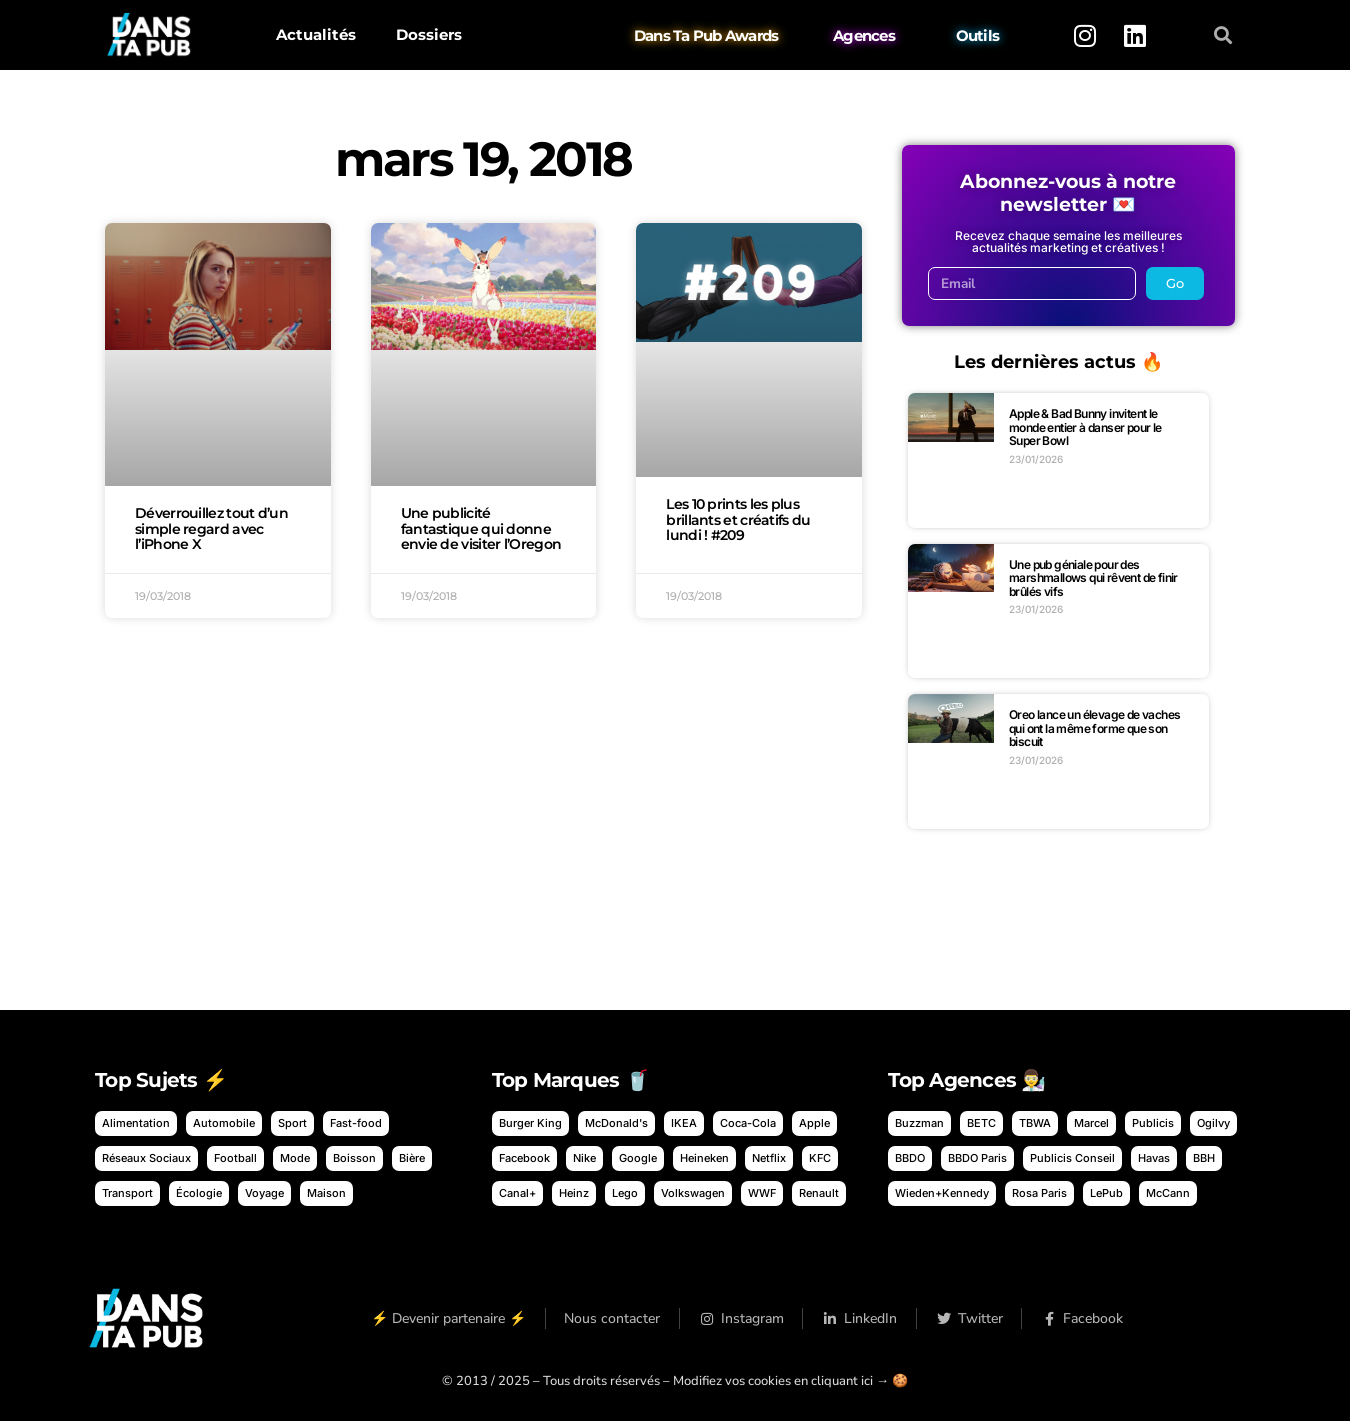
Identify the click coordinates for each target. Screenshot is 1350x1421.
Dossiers (429, 34)
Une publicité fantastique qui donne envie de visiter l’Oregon (481, 529)
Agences (864, 35)
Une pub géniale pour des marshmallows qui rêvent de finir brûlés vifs (1093, 578)
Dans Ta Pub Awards (706, 35)
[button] (1223, 35)
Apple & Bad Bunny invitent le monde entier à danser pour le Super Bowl (1085, 427)
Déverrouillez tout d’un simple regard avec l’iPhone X (211, 529)
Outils (978, 35)
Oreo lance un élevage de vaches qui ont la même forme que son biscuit (1094, 728)
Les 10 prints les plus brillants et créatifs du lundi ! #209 (738, 520)
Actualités (316, 34)
